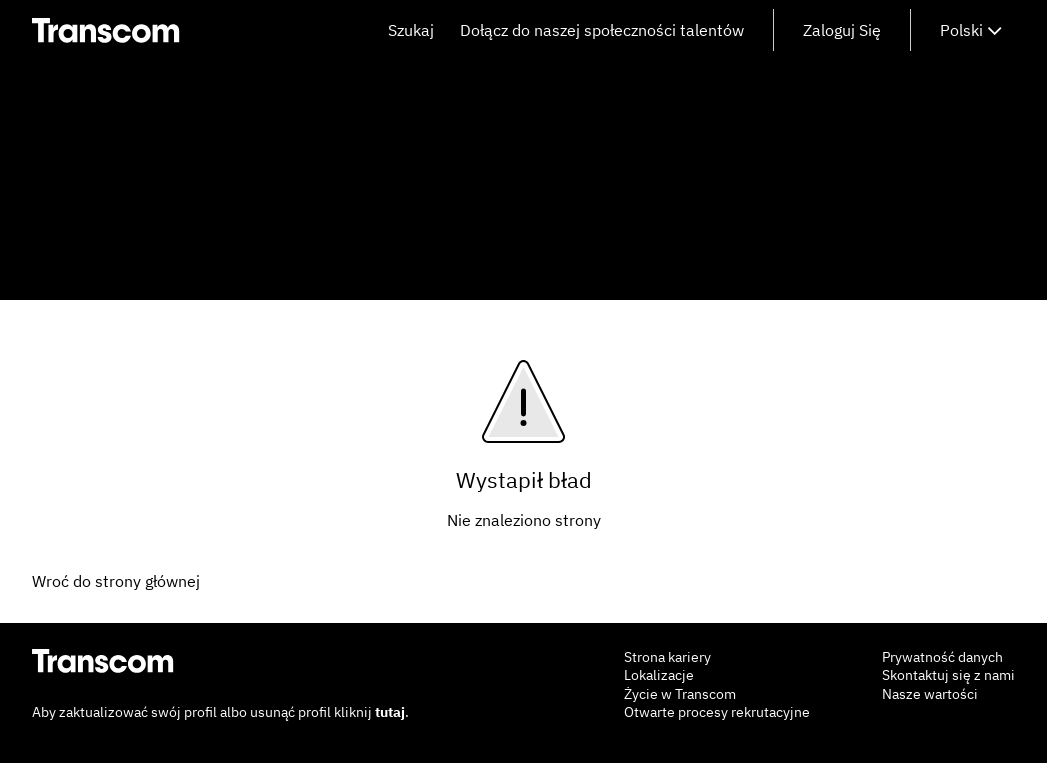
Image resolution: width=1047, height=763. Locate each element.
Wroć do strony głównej (116, 581)
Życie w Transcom (680, 694)
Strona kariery (667, 657)
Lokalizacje (659, 675)
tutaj (390, 712)
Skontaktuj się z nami (948, 675)
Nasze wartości (930, 694)
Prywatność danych (942, 657)
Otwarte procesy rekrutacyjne (717, 712)
